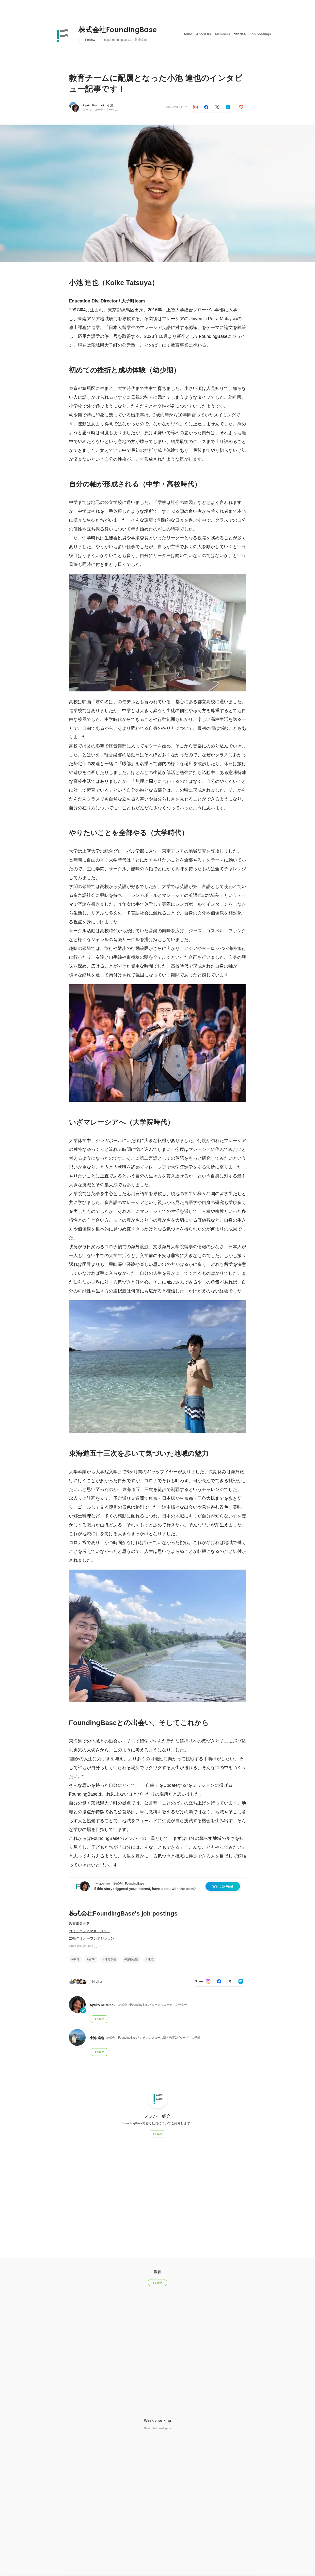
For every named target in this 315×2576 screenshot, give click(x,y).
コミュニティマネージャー (89, 1931)
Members (222, 34)
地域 (151, 1959)
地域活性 (132, 1959)
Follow (90, 40)
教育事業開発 (79, 1924)
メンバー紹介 (157, 2116)
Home (187, 34)
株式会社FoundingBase (118, 30)
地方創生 (110, 1959)
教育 (76, 1959)
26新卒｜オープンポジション (91, 1938)
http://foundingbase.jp (118, 40)
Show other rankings (157, 2428)
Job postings (260, 34)
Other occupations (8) (85, 1946)
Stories (240, 34)
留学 (92, 1959)
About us (203, 34)
